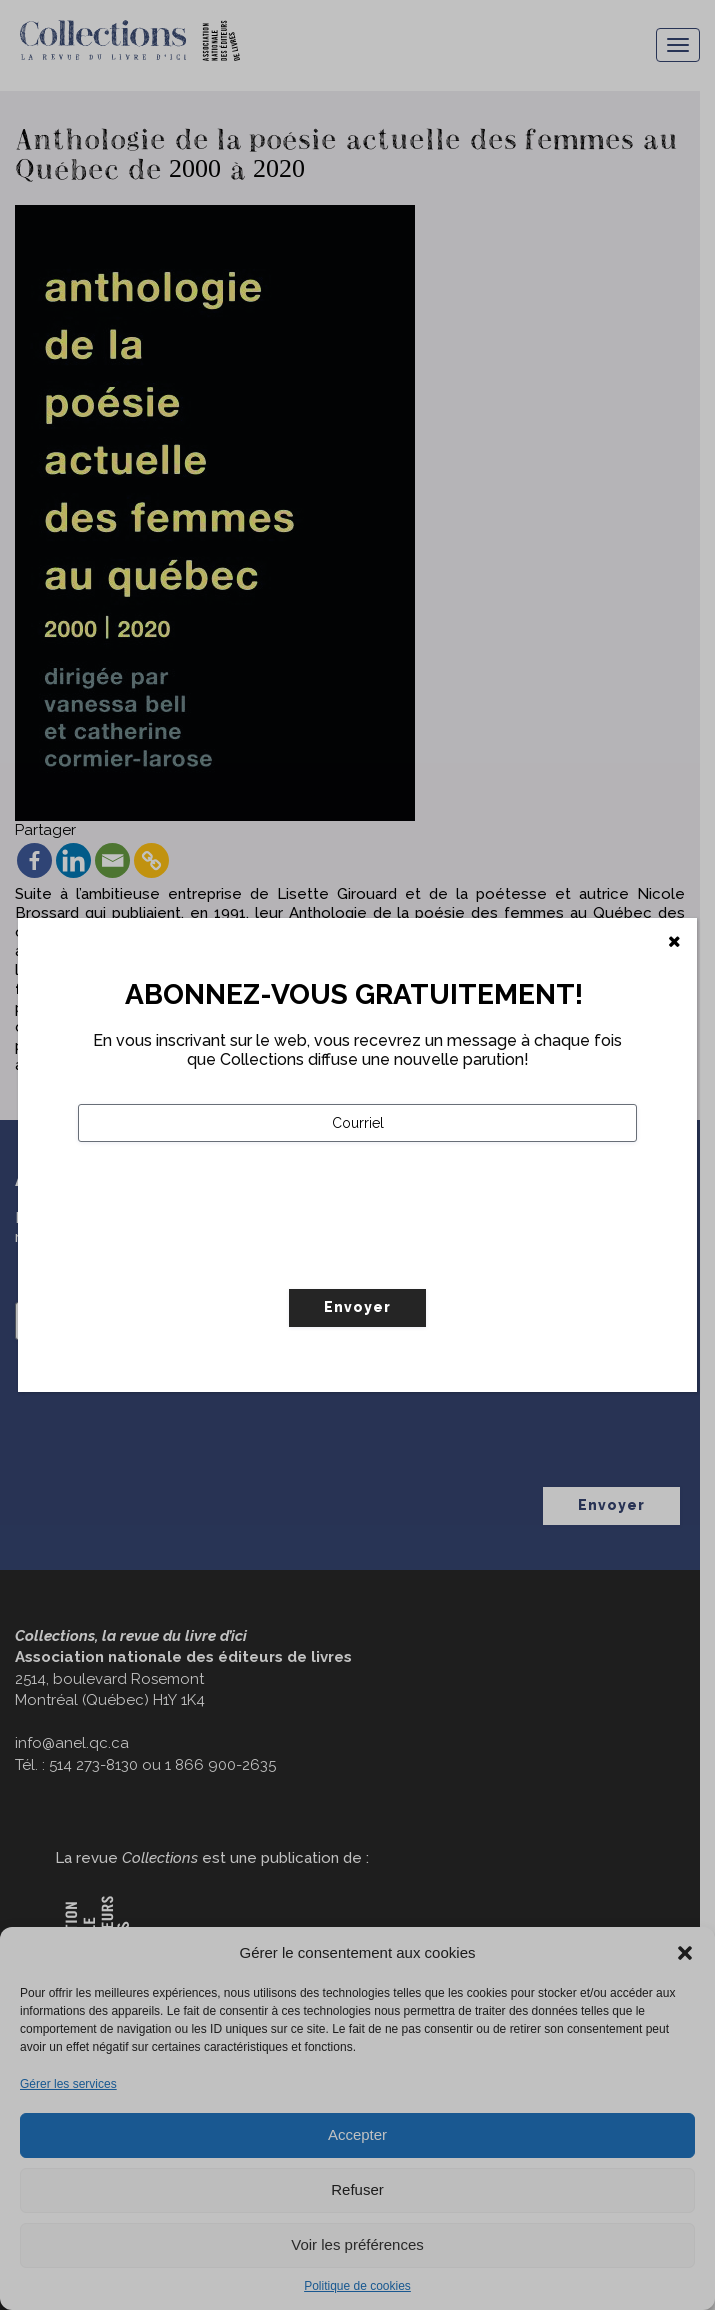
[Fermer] (674, 942)
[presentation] (230, 1257)
